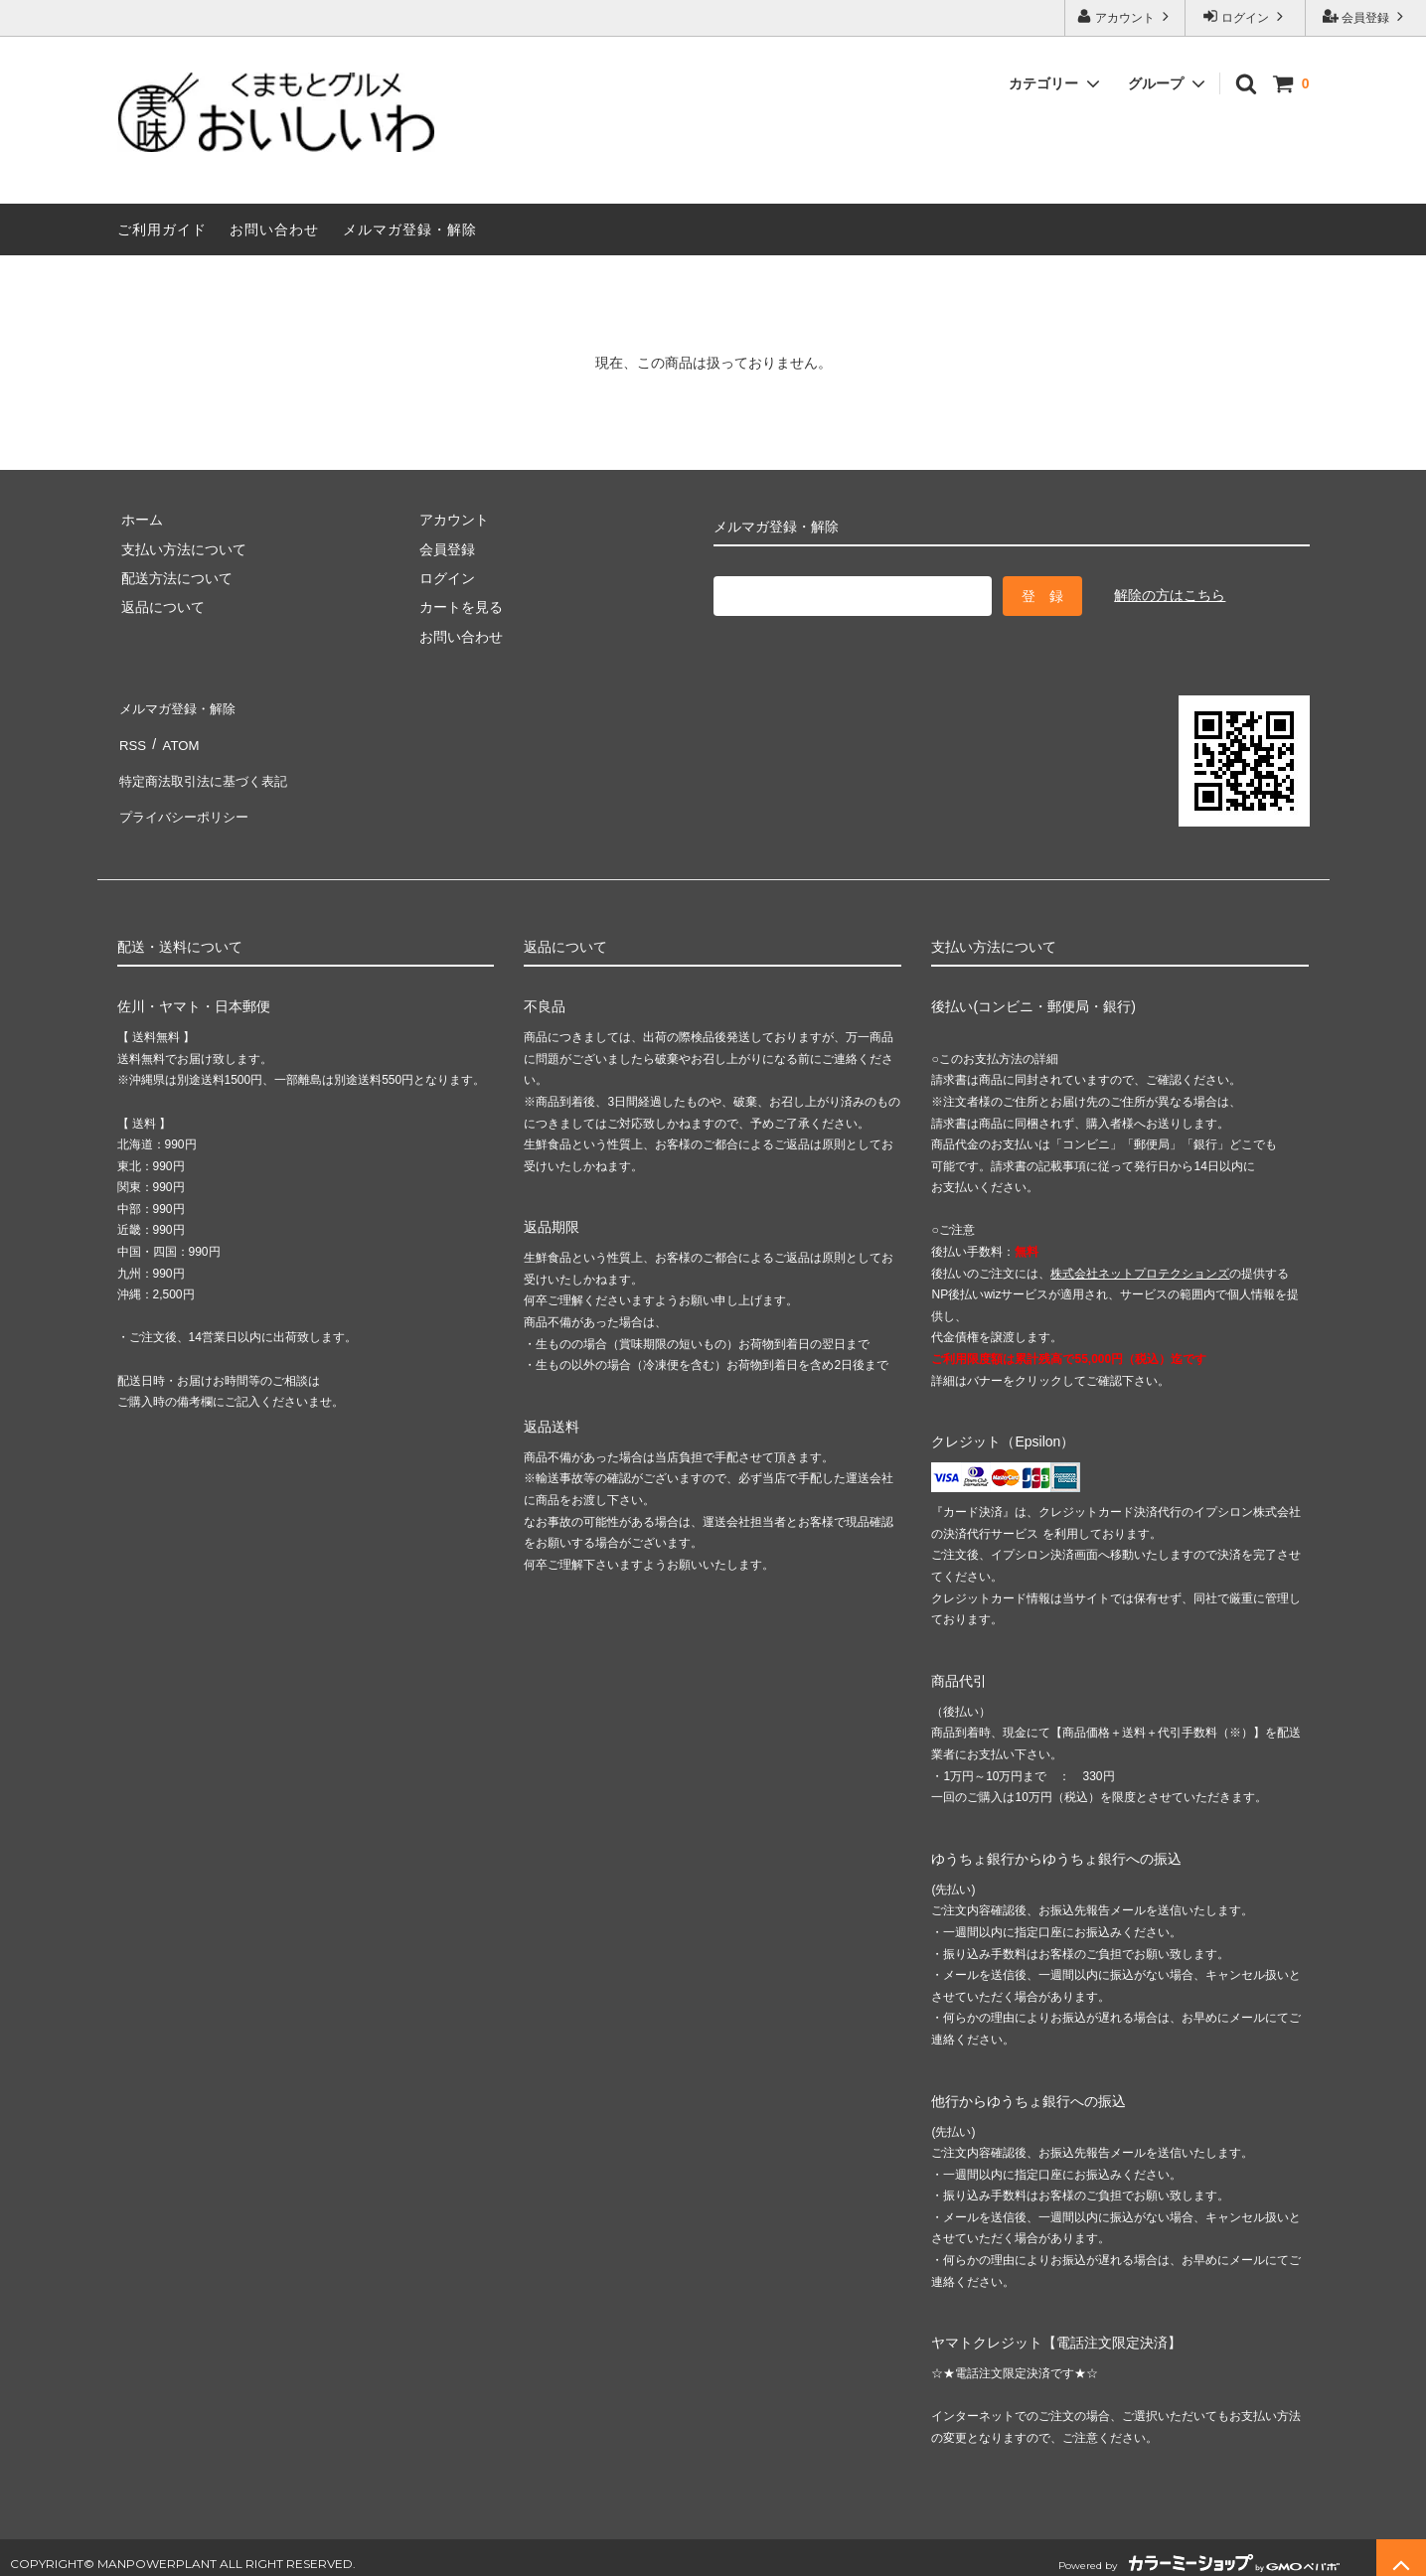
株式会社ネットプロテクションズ (1139, 1261)
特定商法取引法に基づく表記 (207, 764)
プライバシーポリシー (186, 793)
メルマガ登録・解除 (410, 229)
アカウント (1125, 16)
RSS (131, 735)
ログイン (1245, 16)
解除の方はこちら (1169, 595)
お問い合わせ (274, 229)
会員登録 (1366, 16)
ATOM (175, 735)
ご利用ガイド (162, 229)
